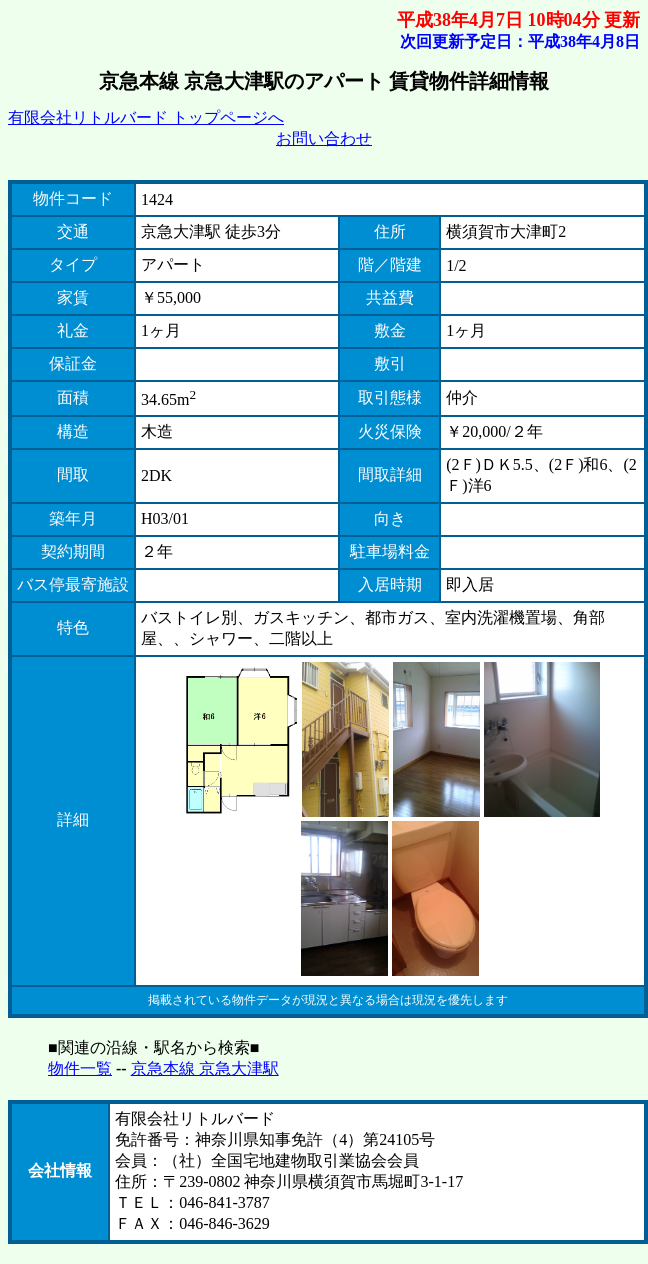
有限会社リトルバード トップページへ (146, 117)
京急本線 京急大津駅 (205, 1068)
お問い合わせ (324, 138)
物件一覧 (80, 1068)
